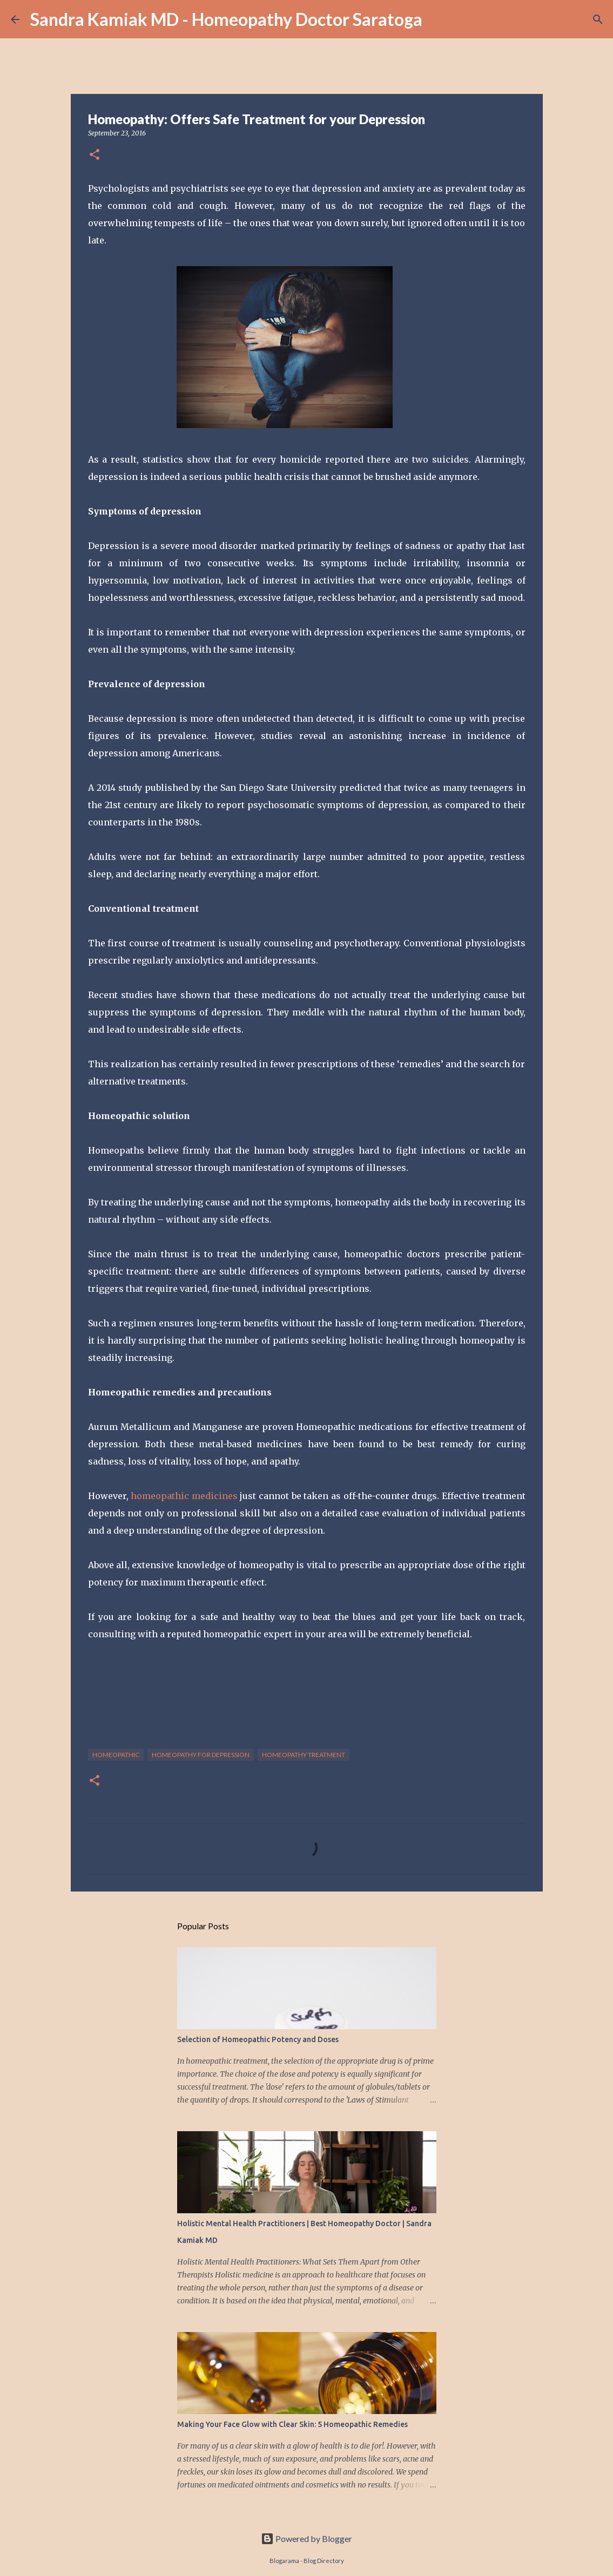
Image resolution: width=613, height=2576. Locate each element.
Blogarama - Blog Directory (307, 2560)
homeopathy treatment (303, 1755)
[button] (94, 155)
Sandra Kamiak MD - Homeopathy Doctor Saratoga (226, 19)
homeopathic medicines (184, 1495)
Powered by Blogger (306, 2538)
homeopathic (115, 1755)
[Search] (597, 19)
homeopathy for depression (201, 1755)
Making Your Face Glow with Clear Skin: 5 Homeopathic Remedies (292, 2424)
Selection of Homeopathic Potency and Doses (258, 2039)
